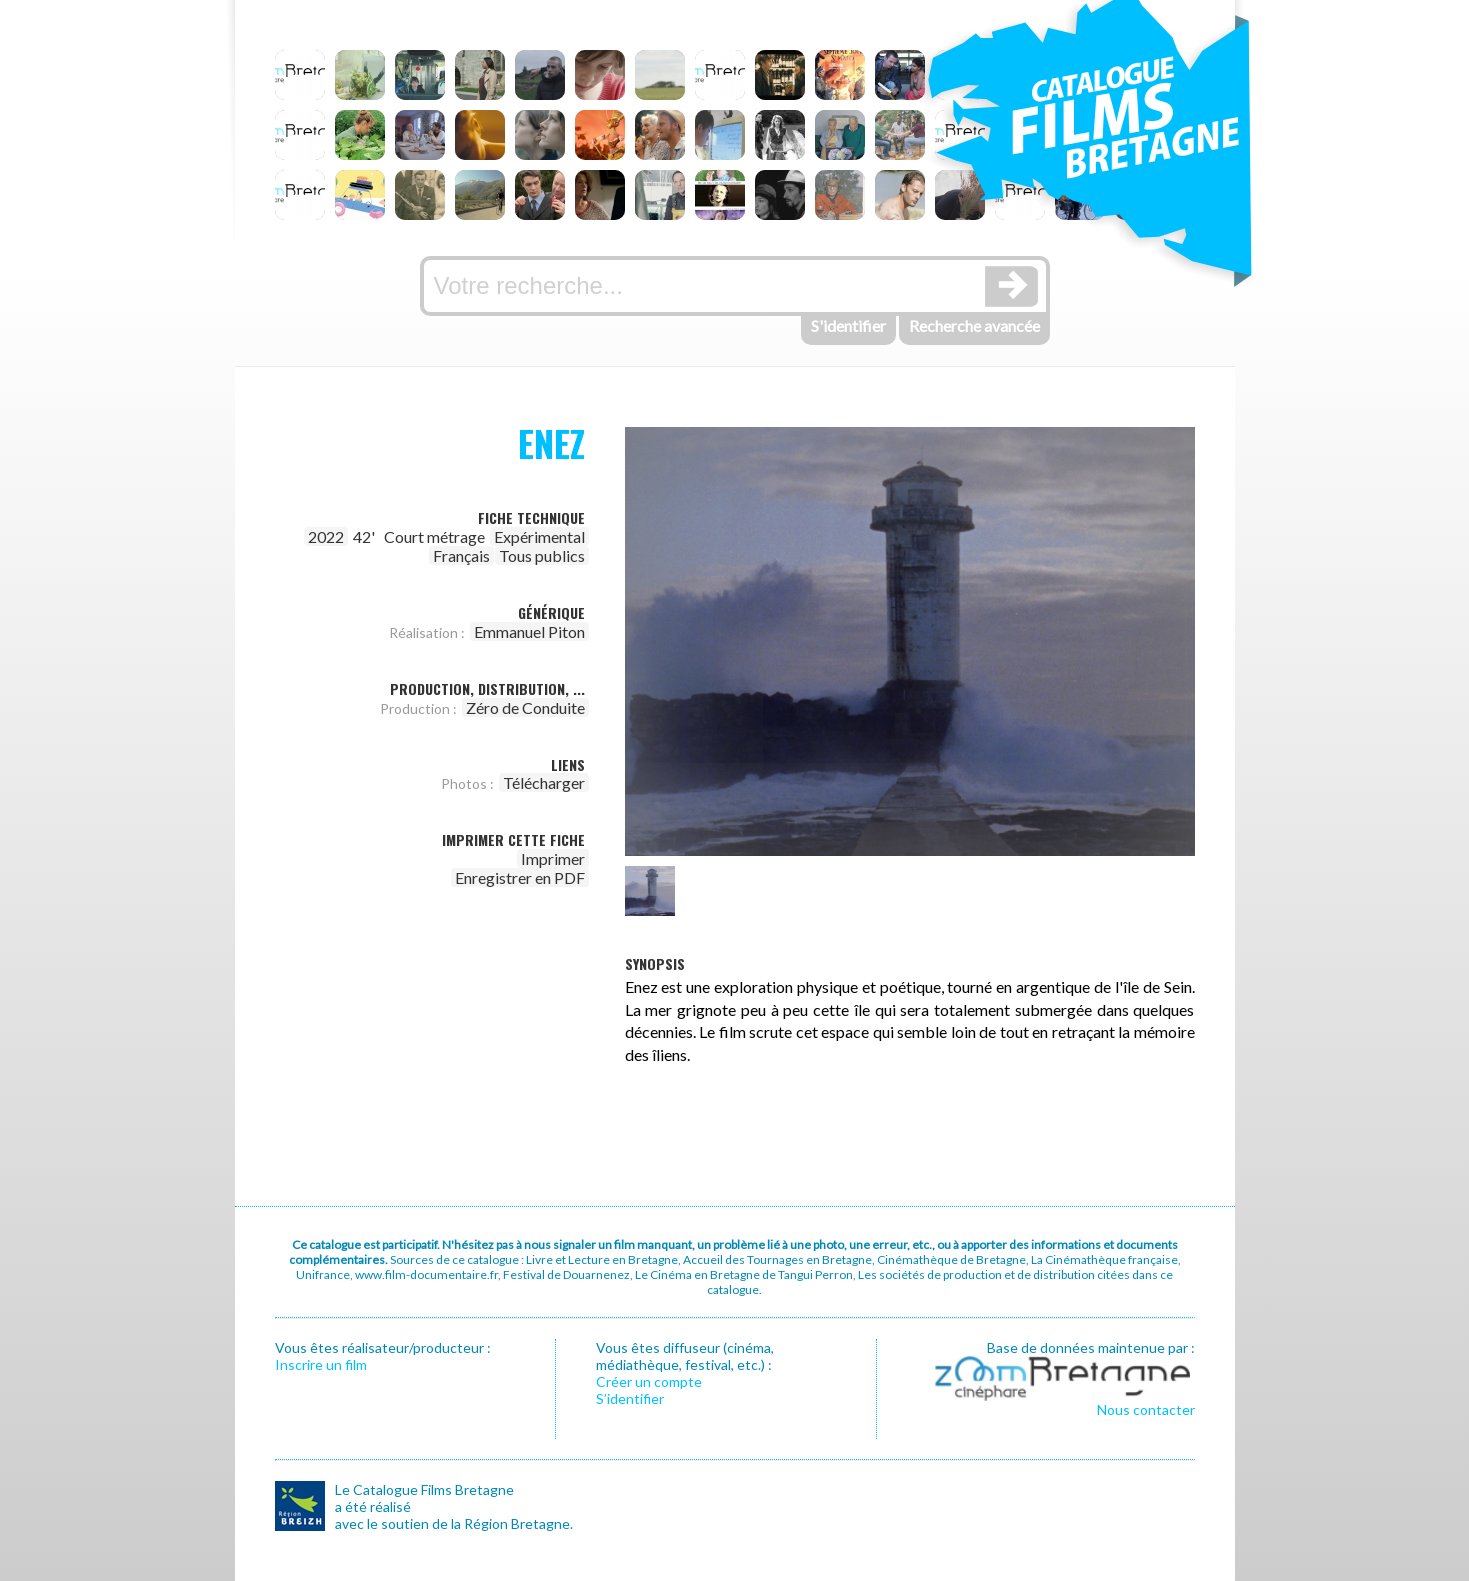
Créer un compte (649, 1381)
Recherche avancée (974, 325)
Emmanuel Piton (529, 631)
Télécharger (544, 782)
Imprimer (553, 858)
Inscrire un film (321, 1364)
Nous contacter (1146, 1409)
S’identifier (630, 1398)
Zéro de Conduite (525, 707)
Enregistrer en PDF (520, 877)
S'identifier (848, 325)
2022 (326, 536)
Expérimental (539, 536)
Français (461, 555)
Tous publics (542, 555)
